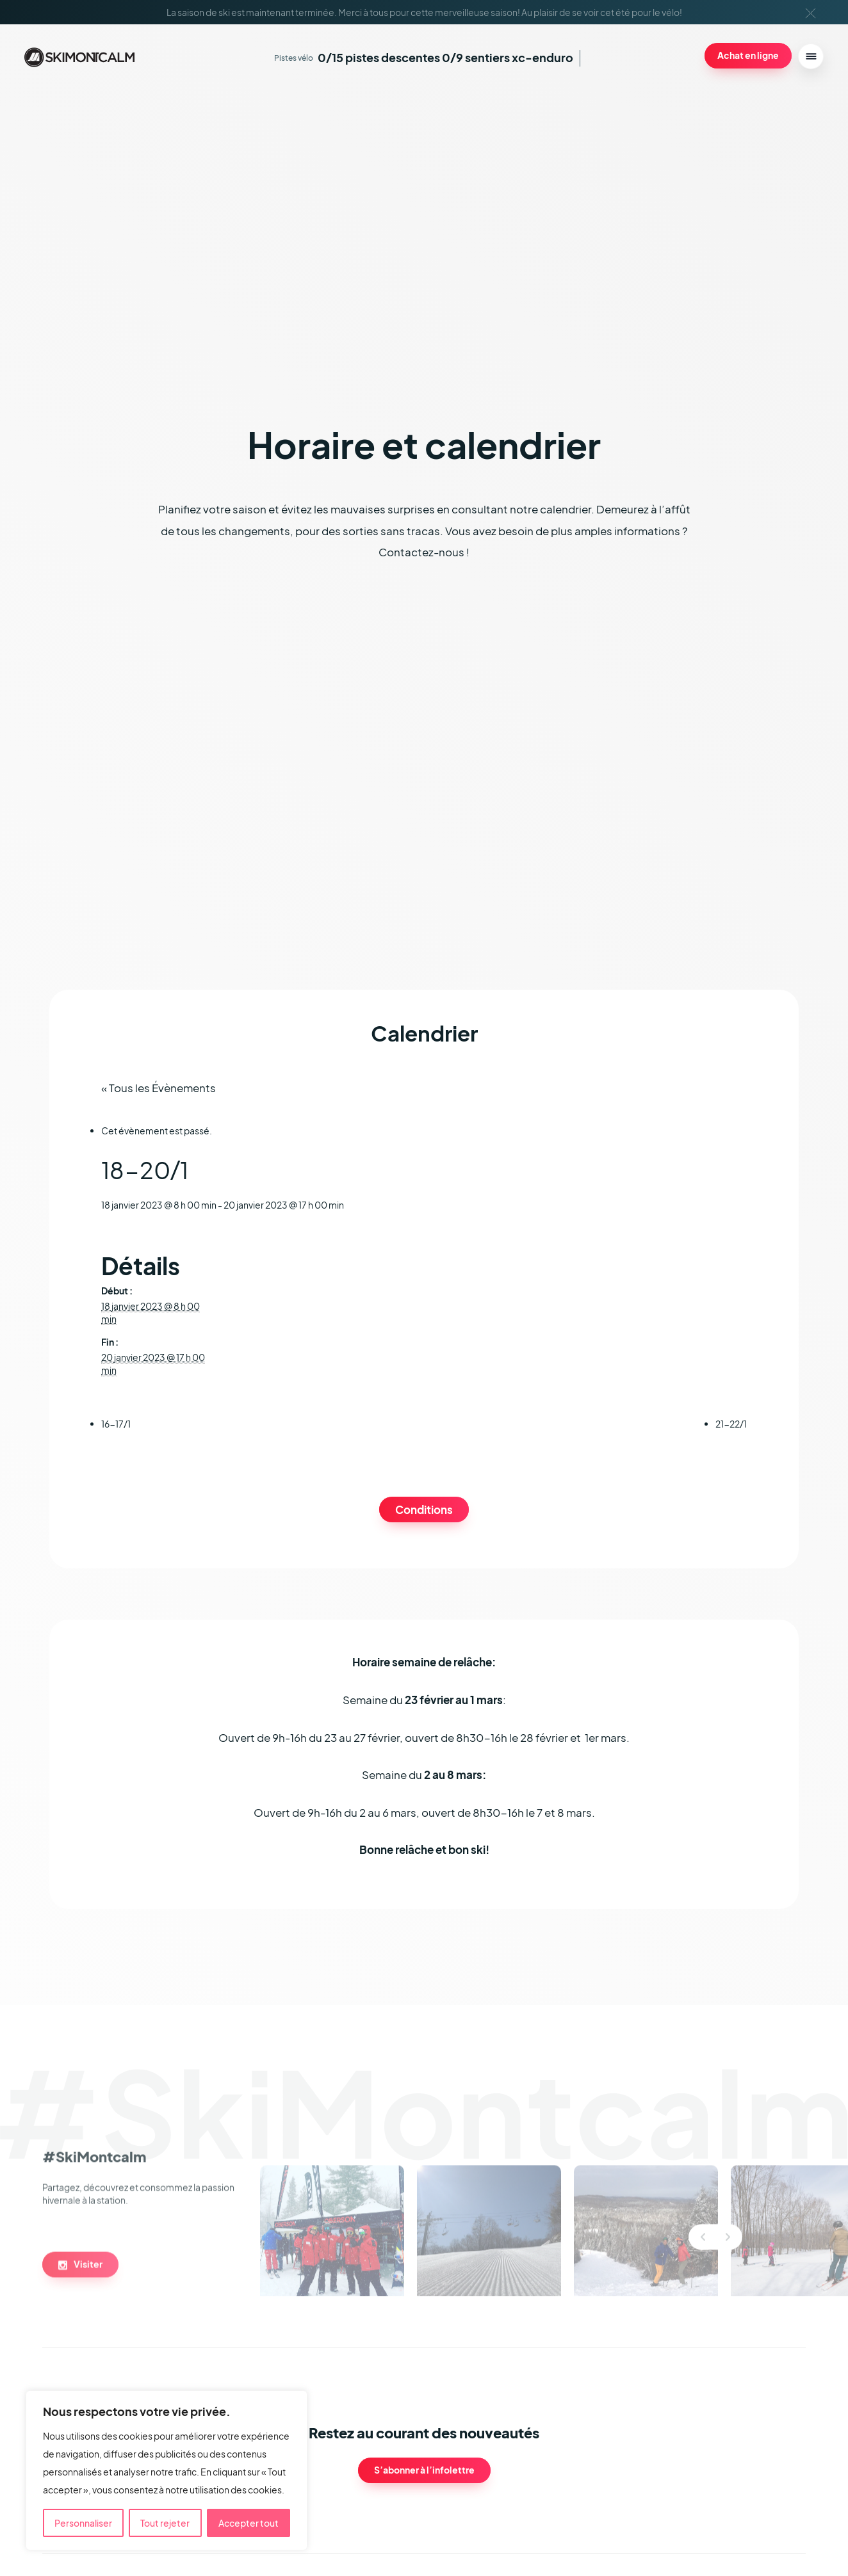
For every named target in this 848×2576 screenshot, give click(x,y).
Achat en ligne (748, 55)
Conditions (424, 1510)
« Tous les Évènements (158, 1088)
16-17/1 (116, 1423)
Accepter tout (248, 2523)
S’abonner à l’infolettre (424, 2469)
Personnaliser (83, 2523)
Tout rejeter (165, 2523)
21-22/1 (731, 1423)
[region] (166, 2470)
